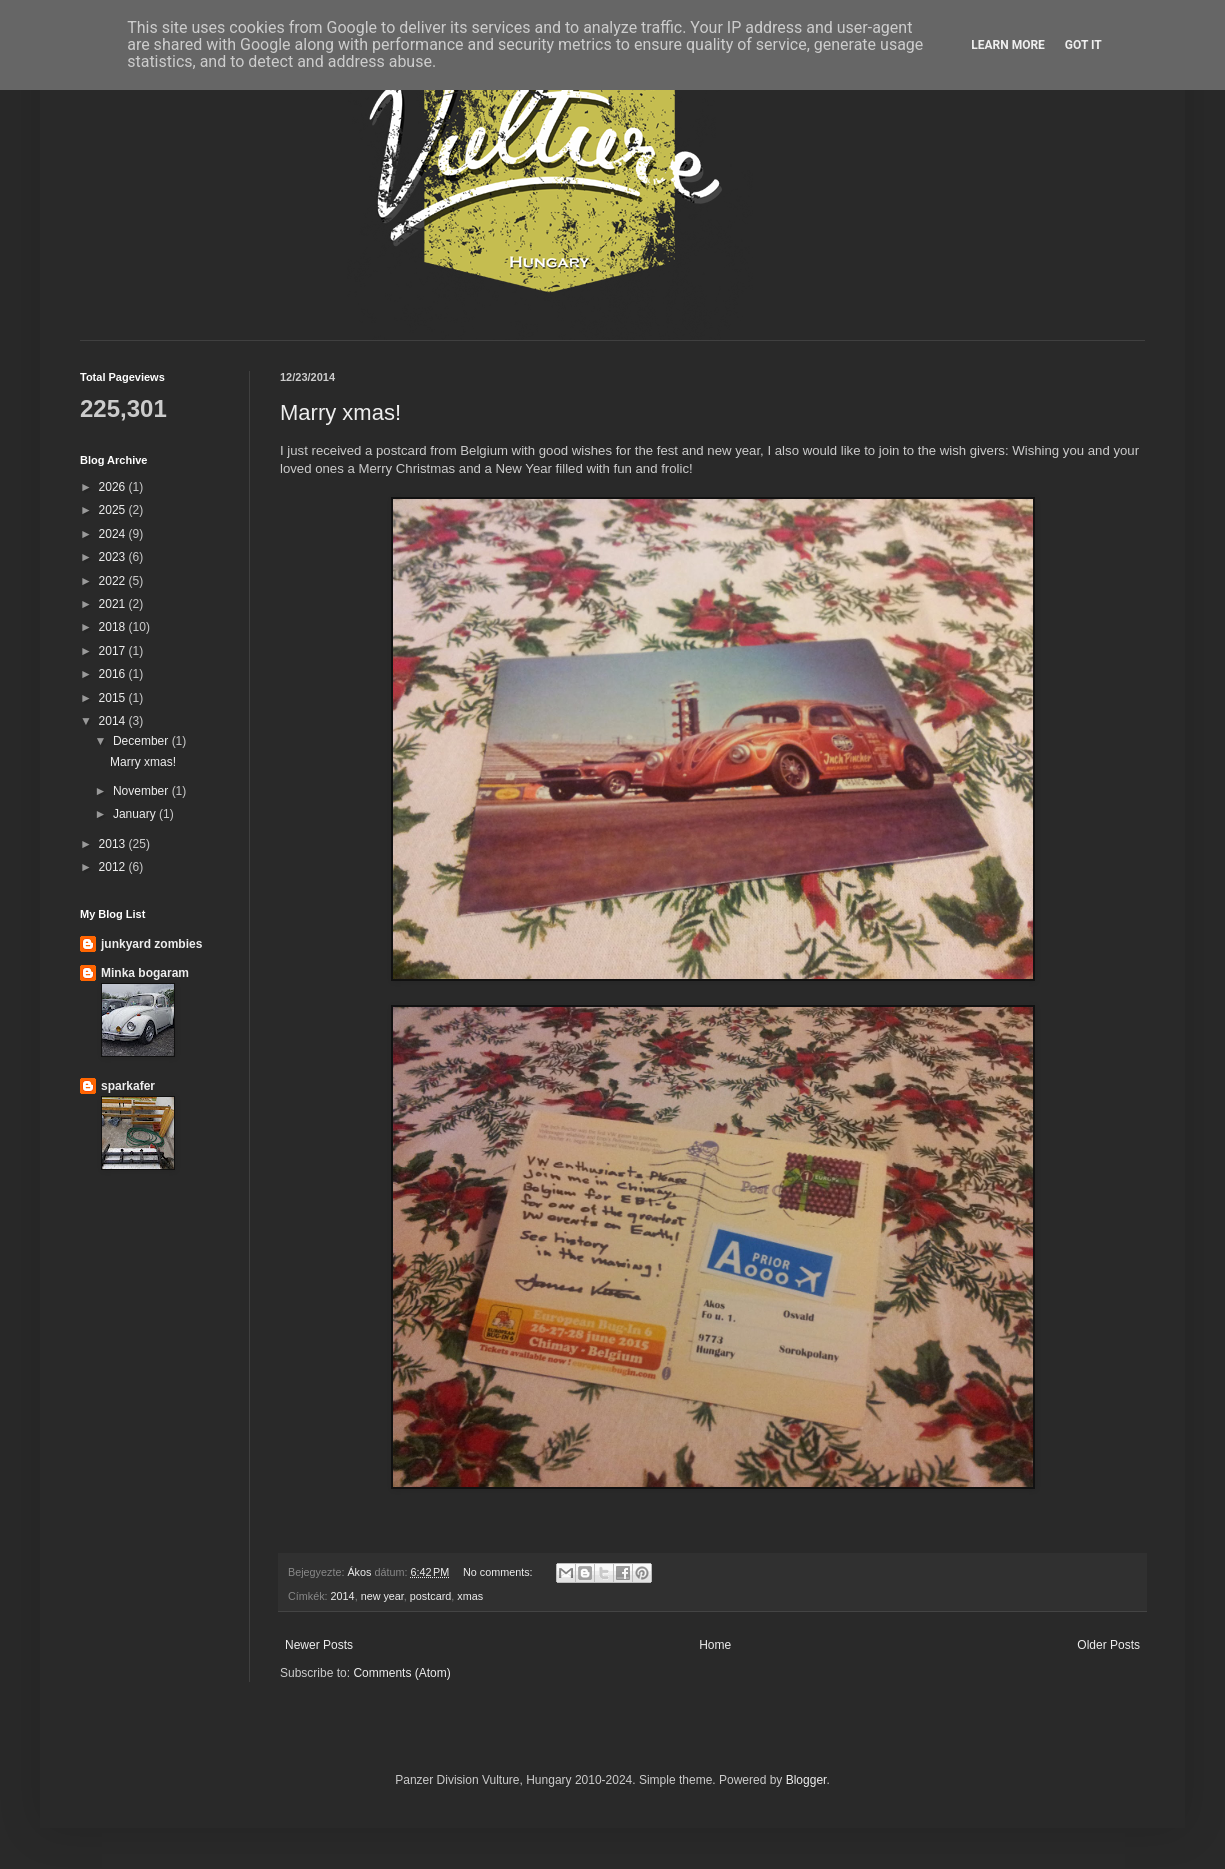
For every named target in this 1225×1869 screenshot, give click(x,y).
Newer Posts (319, 1645)
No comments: (499, 1572)
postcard (430, 1596)
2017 (114, 651)
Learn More (1008, 45)
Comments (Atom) (401, 1673)
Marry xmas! (340, 412)
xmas (470, 1596)
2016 (114, 674)
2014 (343, 1596)
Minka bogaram (145, 973)
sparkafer (128, 1086)
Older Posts (1108, 1645)
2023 (114, 557)
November (142, 791)
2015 (114, 698)
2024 (114, 534)
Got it (1083, 45)
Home (715, 1645)
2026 (114, 487)
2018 (114, 627)
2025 (114, 510)
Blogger (806, 1780)
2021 (114, 604)
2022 (114, 581)
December (142, 741)
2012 (114, 867)
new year (382, 1596)
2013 (114, 844)
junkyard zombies (151, 944)
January (136, 814)
